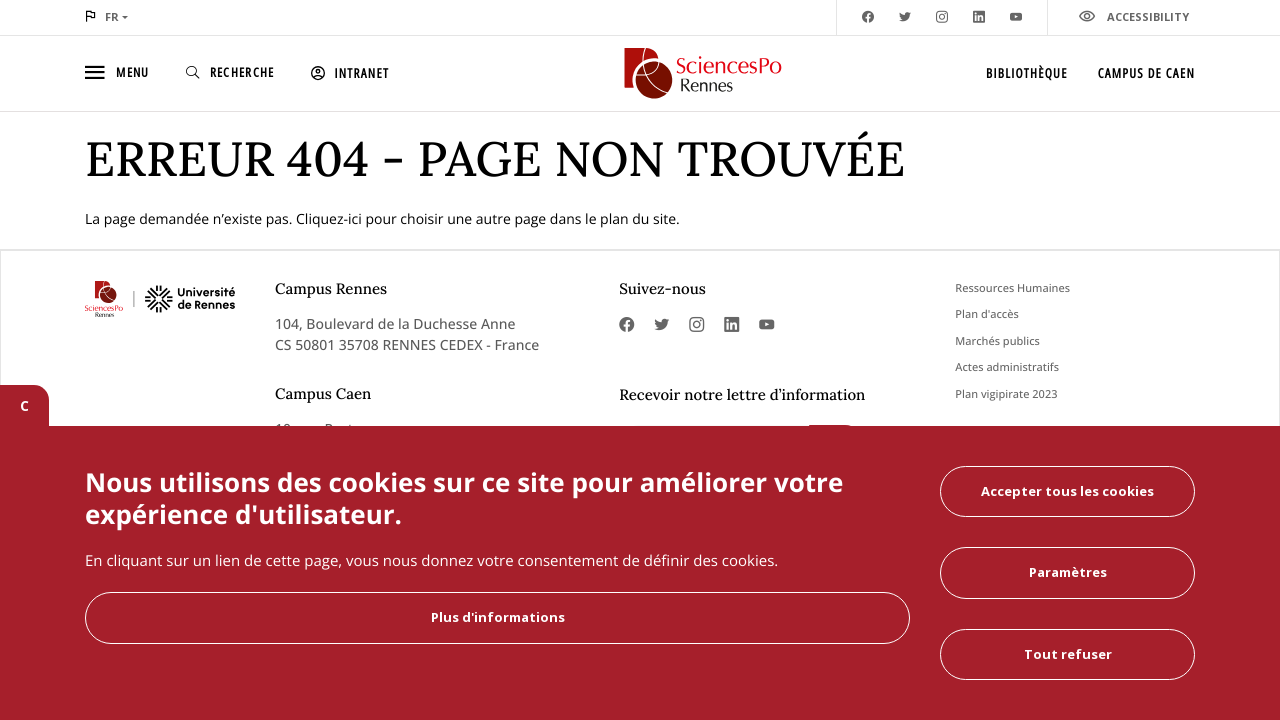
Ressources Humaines (1012, 288)
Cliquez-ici (329, 219)
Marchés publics (997, 341)
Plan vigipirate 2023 (1006, 394)
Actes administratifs (1007, 367)
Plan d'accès (986, 314)
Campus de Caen (1146, 73)
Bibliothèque (1027, 73)
